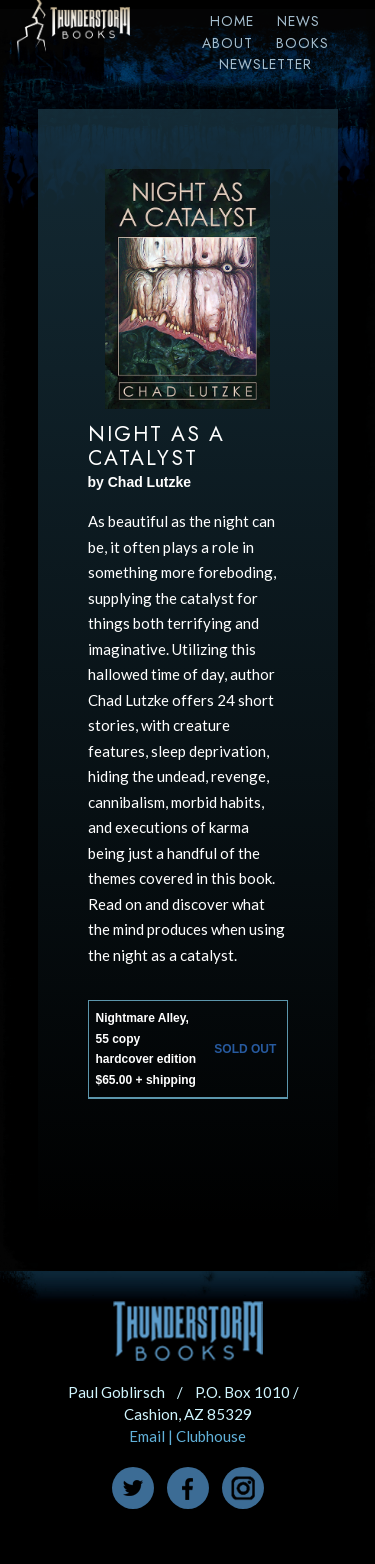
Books (302, 43)
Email (147, 1436)
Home (232, 21)
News (298, 21)
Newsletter (265, 64)
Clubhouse (211, 1436)
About (227, 43)
